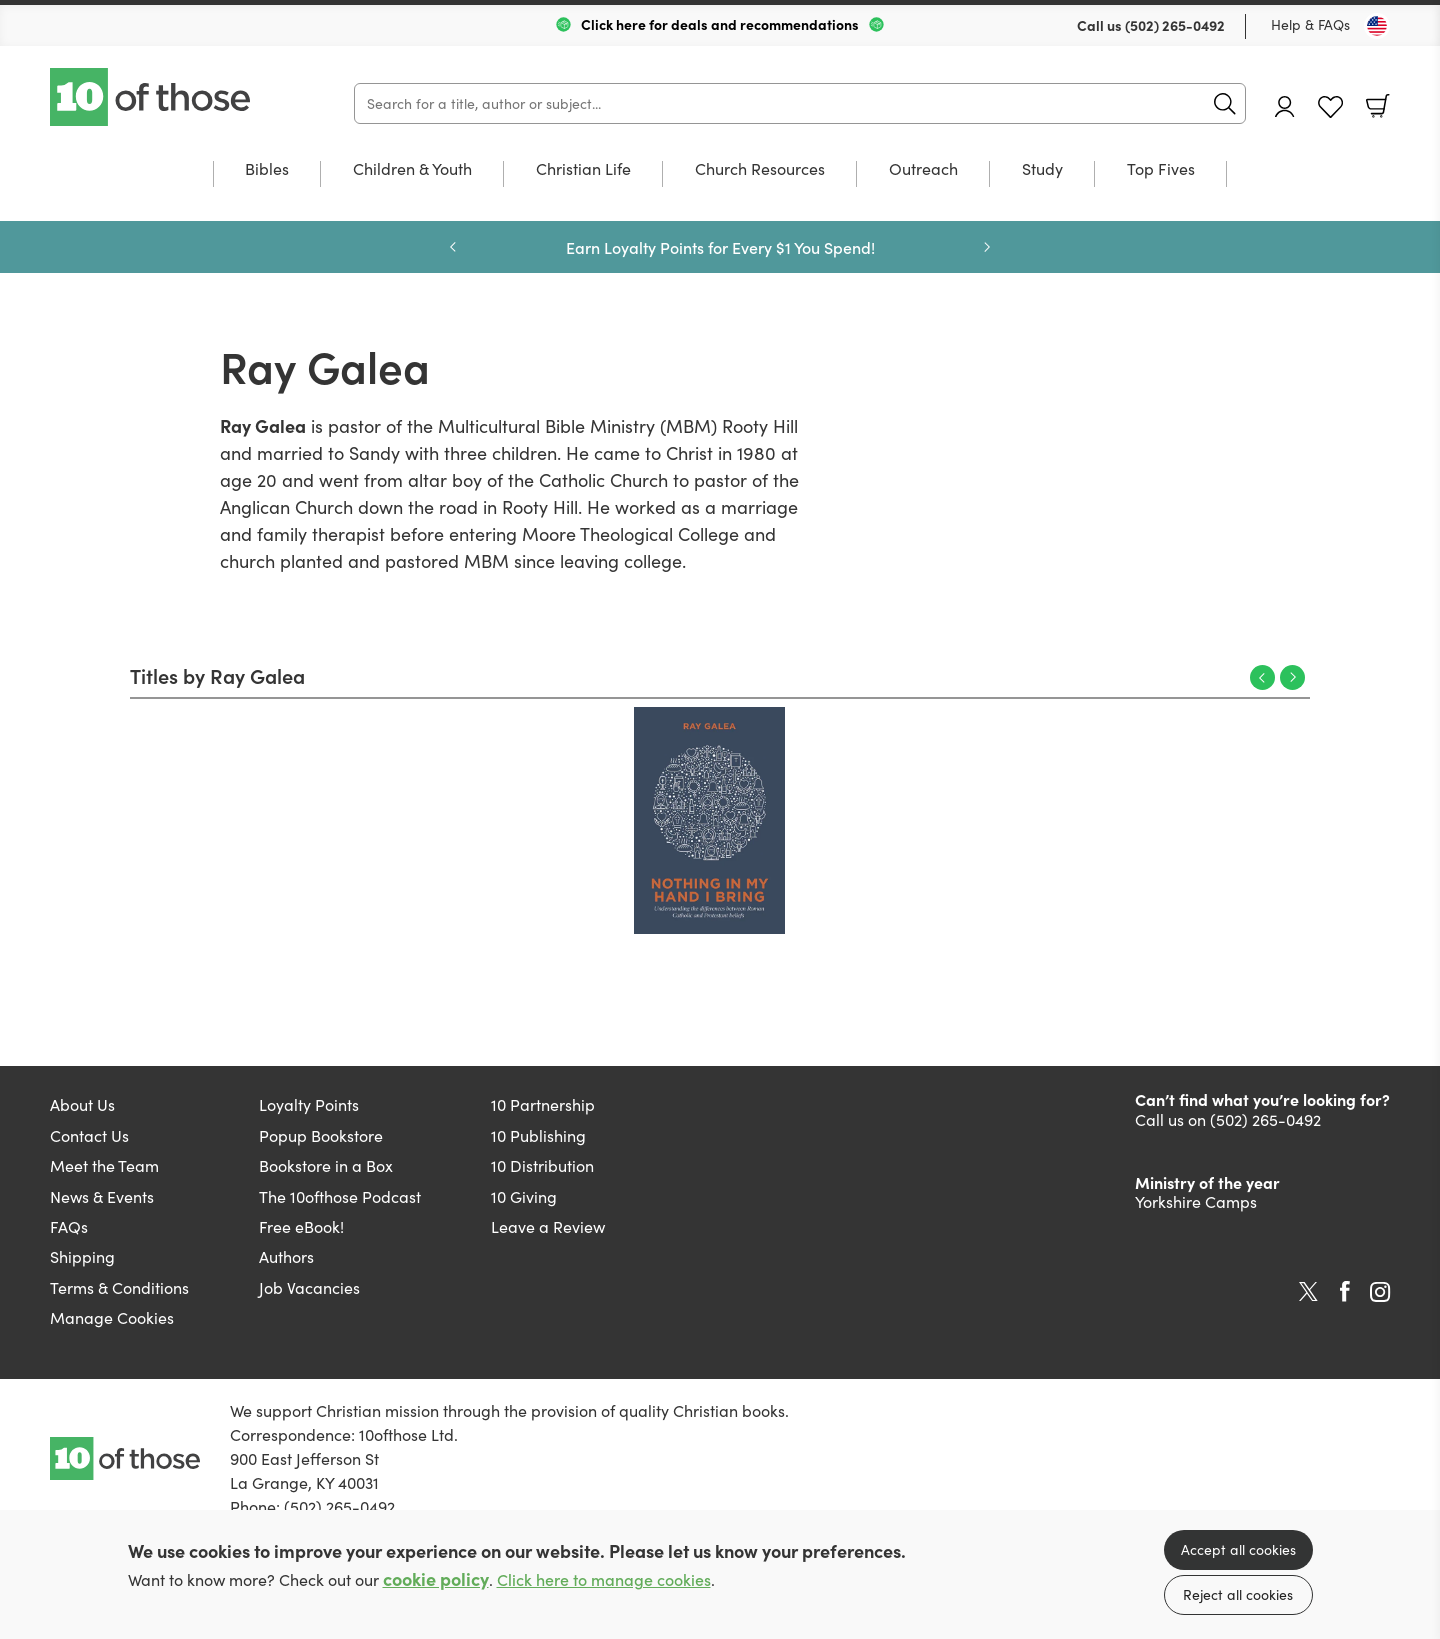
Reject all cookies (1238, 1594)
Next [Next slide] (987, 247)
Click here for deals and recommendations (720, 24)
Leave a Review (548, 1226)
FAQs (69, 1226)
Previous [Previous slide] (453, 247)
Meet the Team (104, 1165)
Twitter (1308, 1292)
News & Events (102, 1196)
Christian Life (583, 170)
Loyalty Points (309, 1104)
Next (1292, 677)
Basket (1378, 106)
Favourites (1330, 107)
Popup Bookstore (321, 1135)
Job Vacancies (309, 1287)
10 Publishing (538, 1135)
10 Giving (524, 1196)
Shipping (82, 1256)
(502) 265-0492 (1175, 25)
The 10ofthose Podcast (340, 1196)
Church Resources (760, 170)
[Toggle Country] (1377, 26)
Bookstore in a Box (326, 1165)
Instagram (1380, 1292)
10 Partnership (543, 1104)
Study (1042, 170)
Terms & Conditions (119, 1287)
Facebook (1345, 1291)
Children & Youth (412, 170)
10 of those (152, 97)
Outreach (923, 170)
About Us (82, 1104)
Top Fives (1161, 170)
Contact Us (89, 1135)
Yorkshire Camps (1196, 1201)
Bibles (267, 170)
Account (1285, 106)
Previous (1262, 677)
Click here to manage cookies (604, 1579)
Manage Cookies (112, 1317)
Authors (286, 1256)
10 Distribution (542, 1165)
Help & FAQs (1310, 24)
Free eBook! (301, 1226)
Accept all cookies (1238, 1549)
